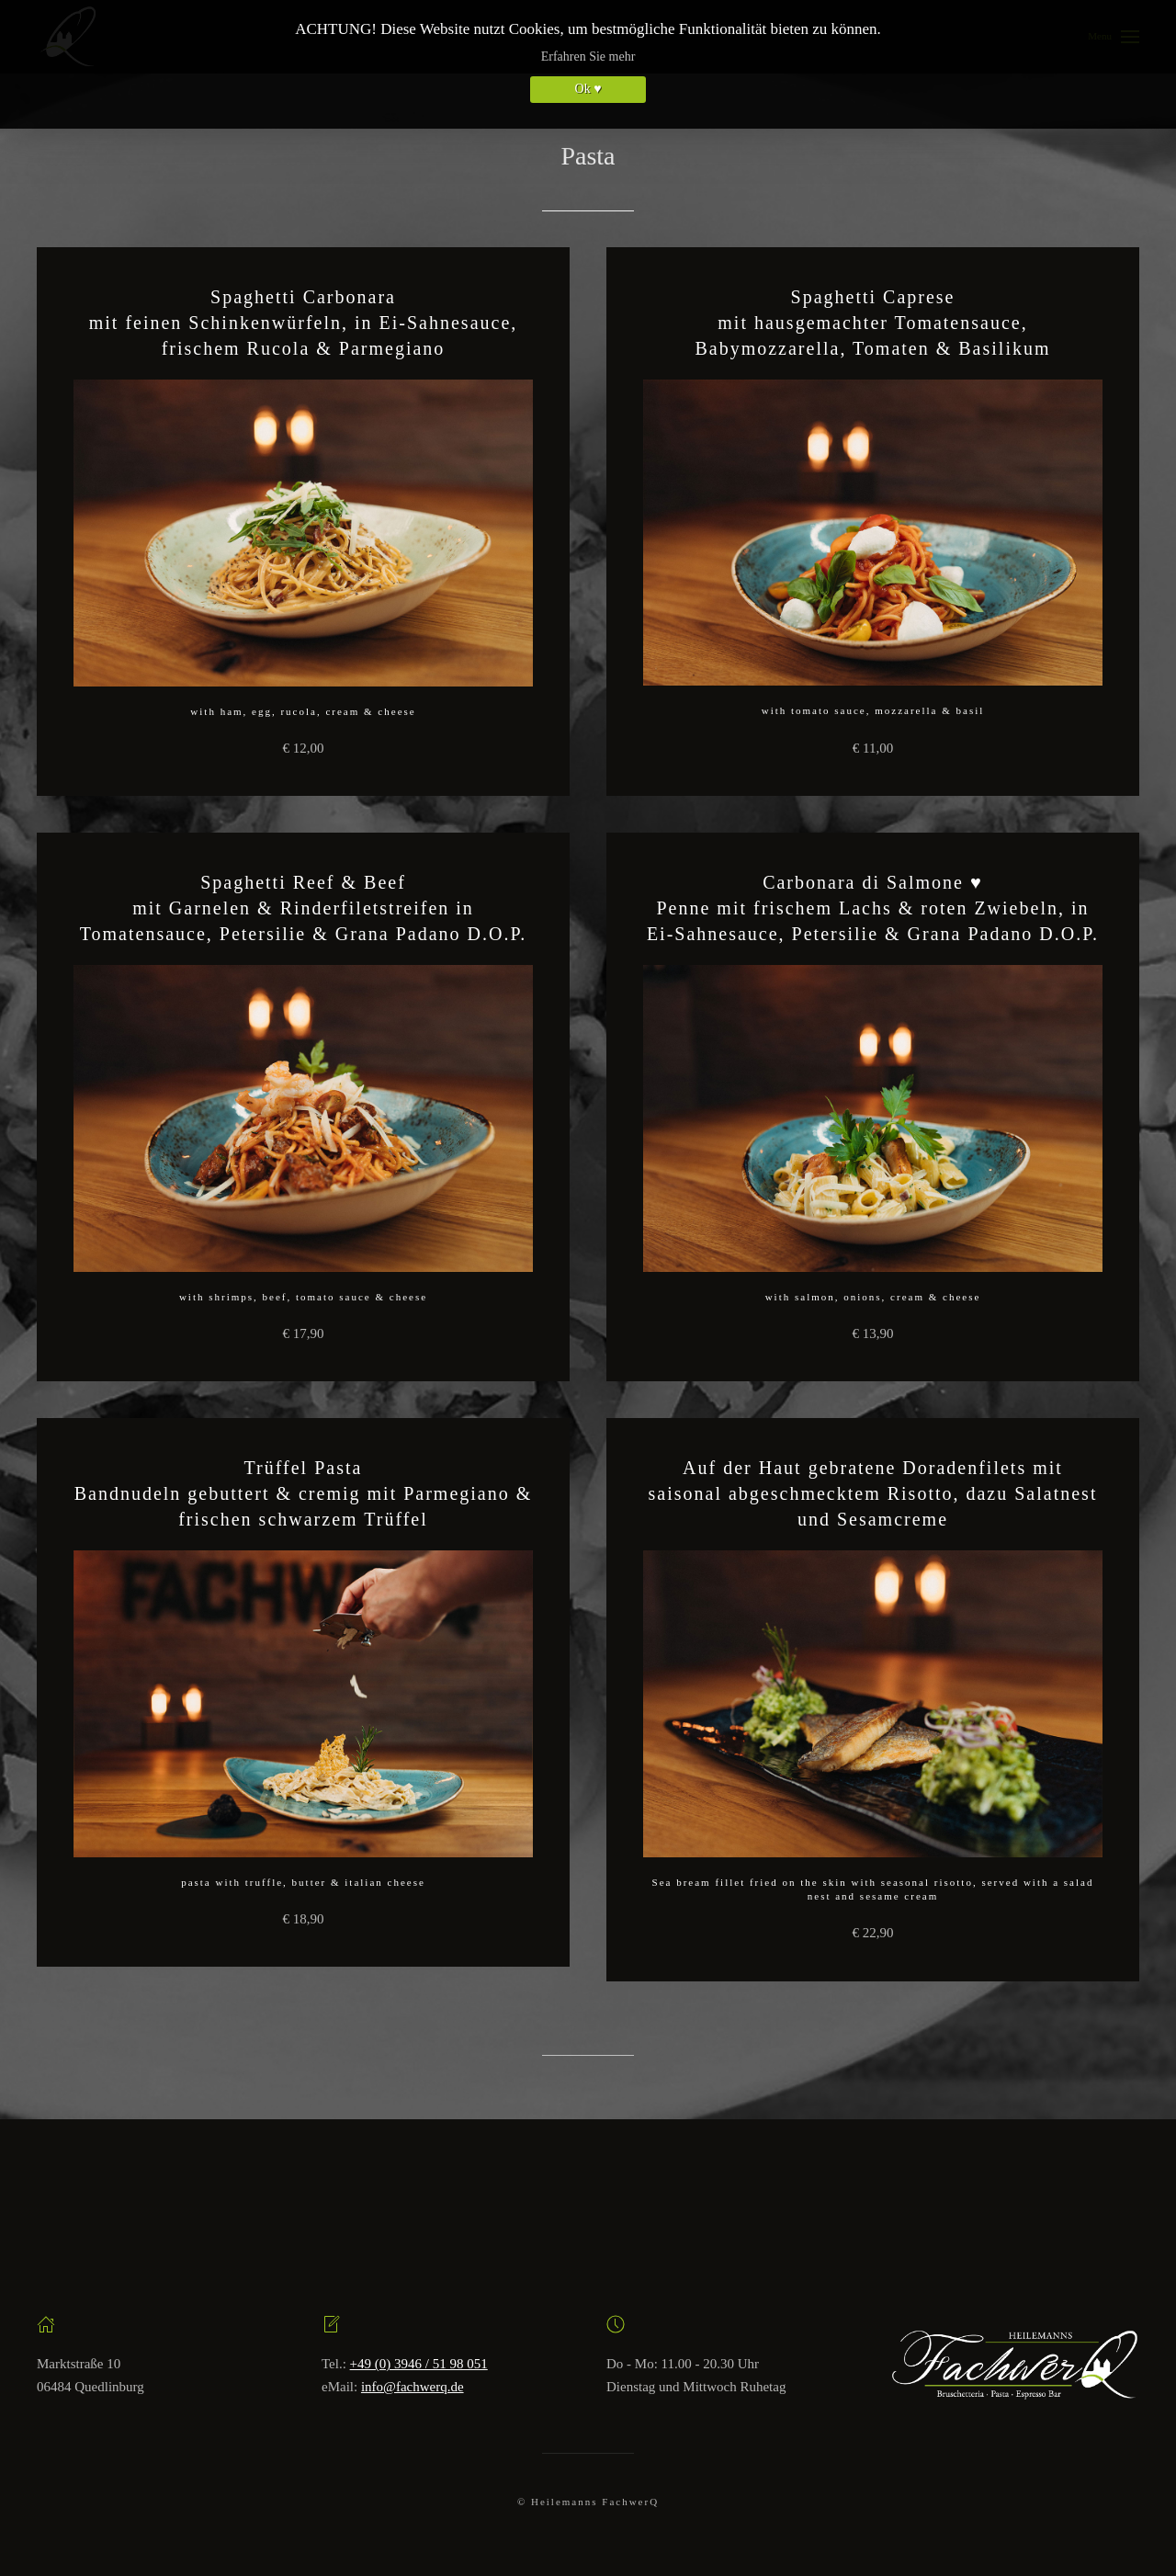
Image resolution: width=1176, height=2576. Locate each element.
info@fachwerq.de (412, 2386)
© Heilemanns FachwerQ (588, 2501)
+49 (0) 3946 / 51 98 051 (419, 2363)
